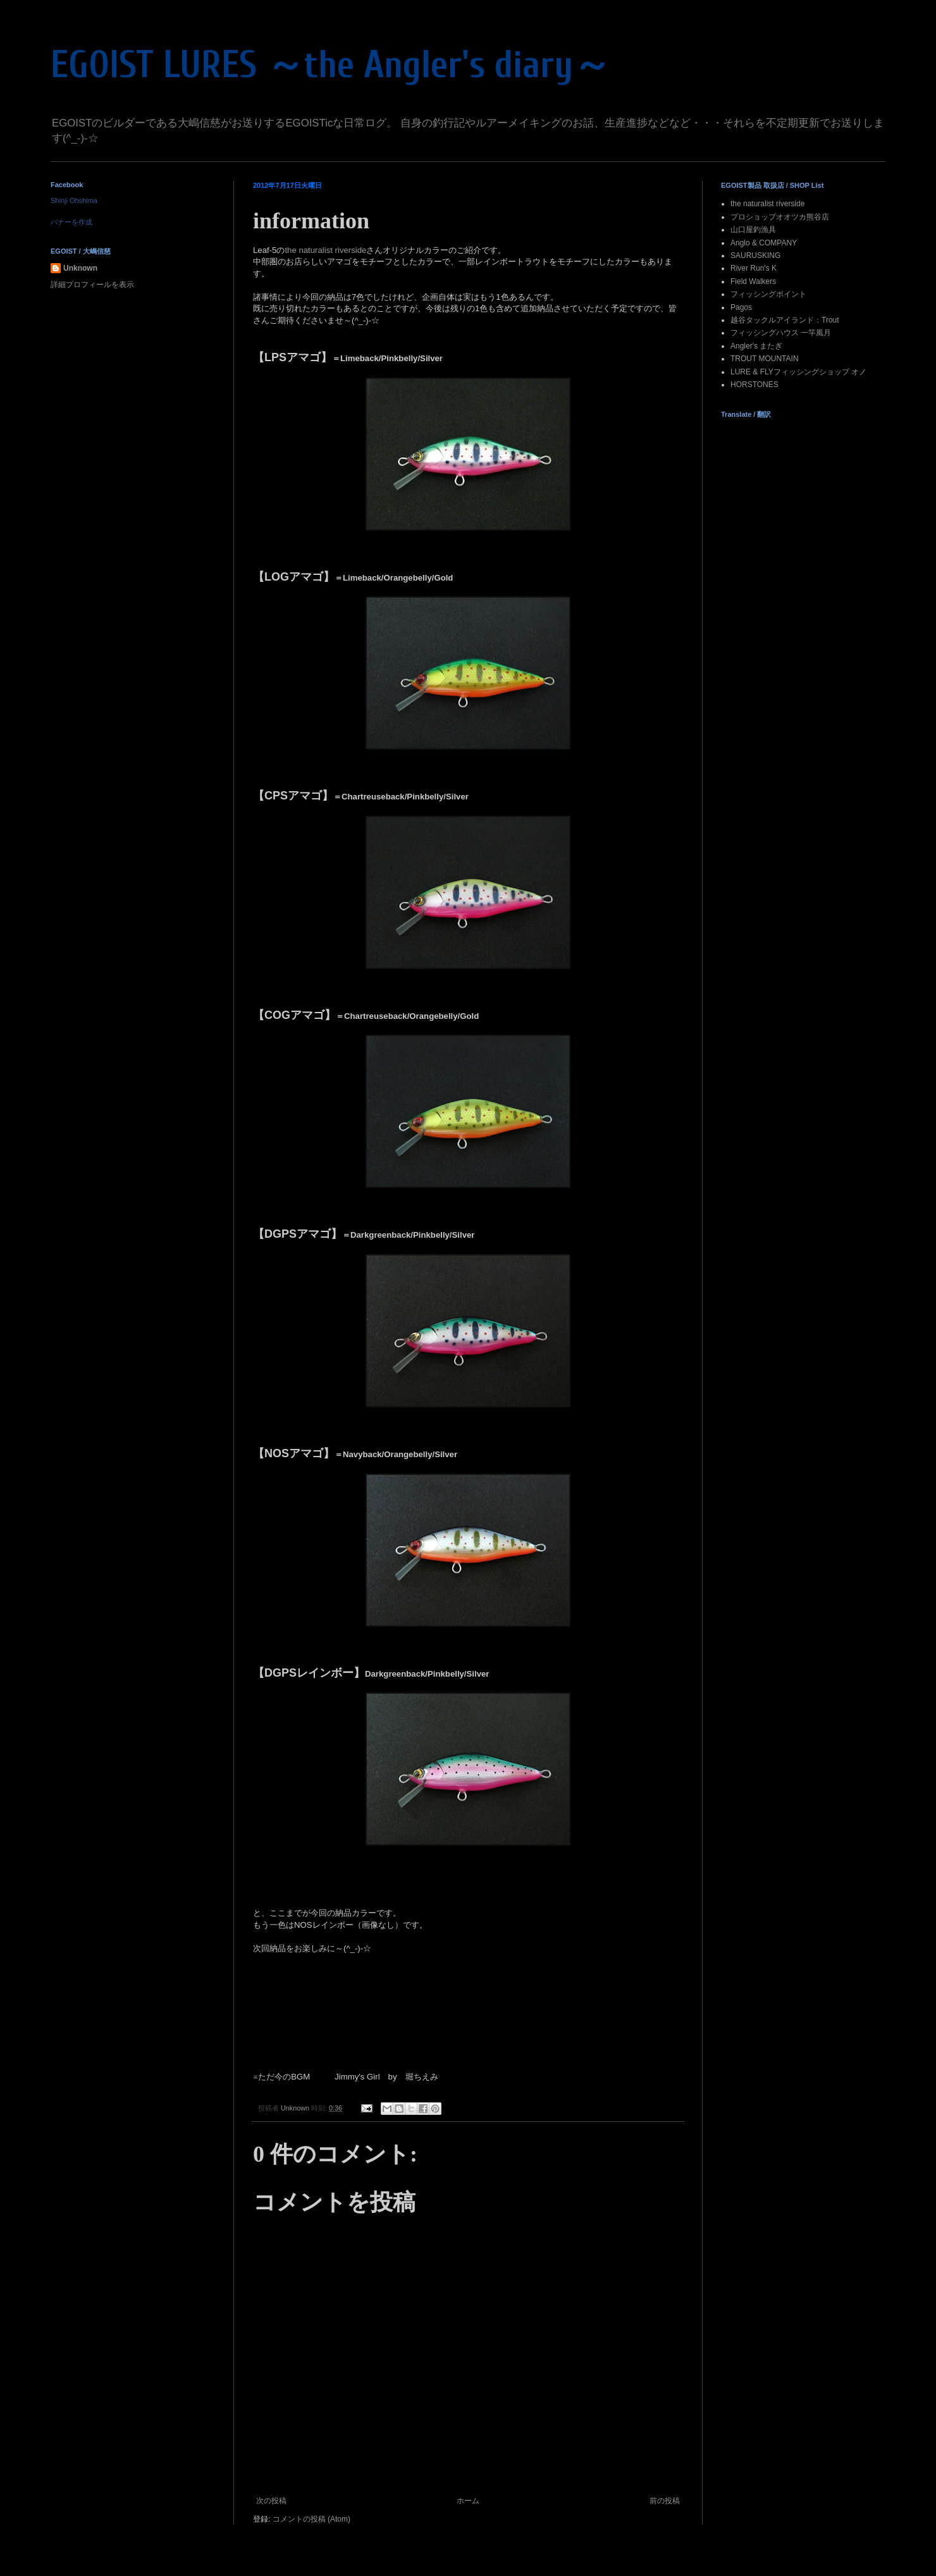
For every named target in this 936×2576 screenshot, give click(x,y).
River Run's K (753, 268)
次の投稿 (271, 2500)
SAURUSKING (755, 255)
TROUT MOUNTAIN (764, 358)
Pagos (741, 307)
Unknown (80, 268)
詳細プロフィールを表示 (92, 284)
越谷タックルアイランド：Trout (784, 320)
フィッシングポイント (768, 294)
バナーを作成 (71, 222)
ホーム (468, 2500)
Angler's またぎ (756, 346)
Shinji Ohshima (74, 200)
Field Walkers (753, 281)
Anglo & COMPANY (763, 242)
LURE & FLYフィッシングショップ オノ (798, 371)
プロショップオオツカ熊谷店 (779, 217)
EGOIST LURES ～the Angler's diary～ (331, 65)
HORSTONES (754, 384)
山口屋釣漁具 (753, 229)
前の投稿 (665, 2500)
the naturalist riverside (325, 250)
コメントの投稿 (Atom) (311, 2519)
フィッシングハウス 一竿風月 (780, 332)
